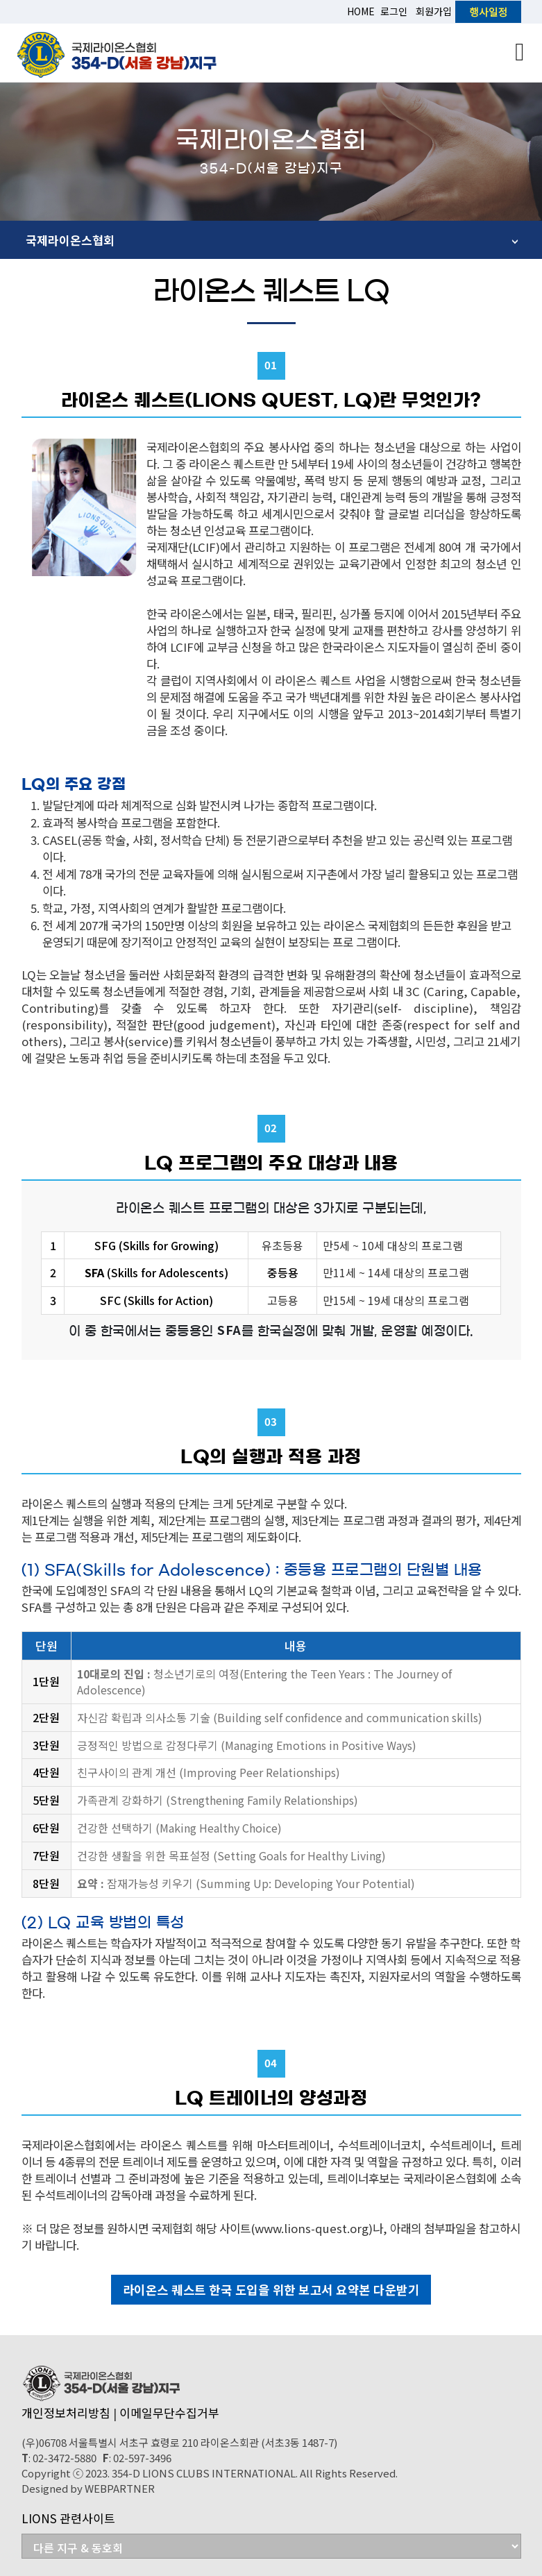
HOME (361, 11)
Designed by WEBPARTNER (88, 2488)
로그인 (393, 11)
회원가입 (434, 11)
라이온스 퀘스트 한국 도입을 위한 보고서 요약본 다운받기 (271, 2289)
